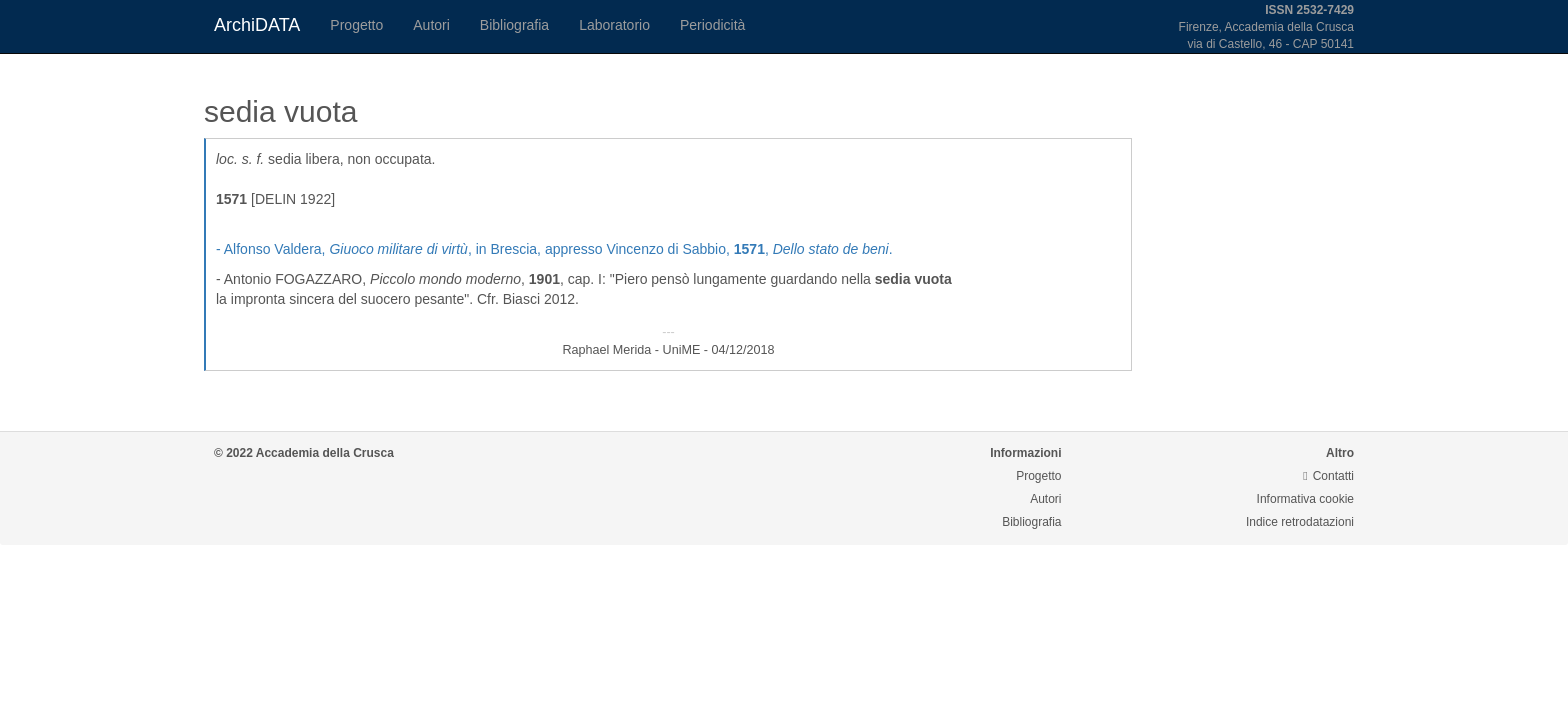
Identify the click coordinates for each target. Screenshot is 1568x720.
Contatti (1328, 476)
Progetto (356, 25)
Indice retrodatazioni (1300, 522)
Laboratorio (614, 25)
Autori (431, 25)
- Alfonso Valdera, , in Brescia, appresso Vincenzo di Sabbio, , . (554, 249)
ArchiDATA (257, 25)
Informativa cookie (1305, 499)
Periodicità (712, 25)
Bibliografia (514, 25)
